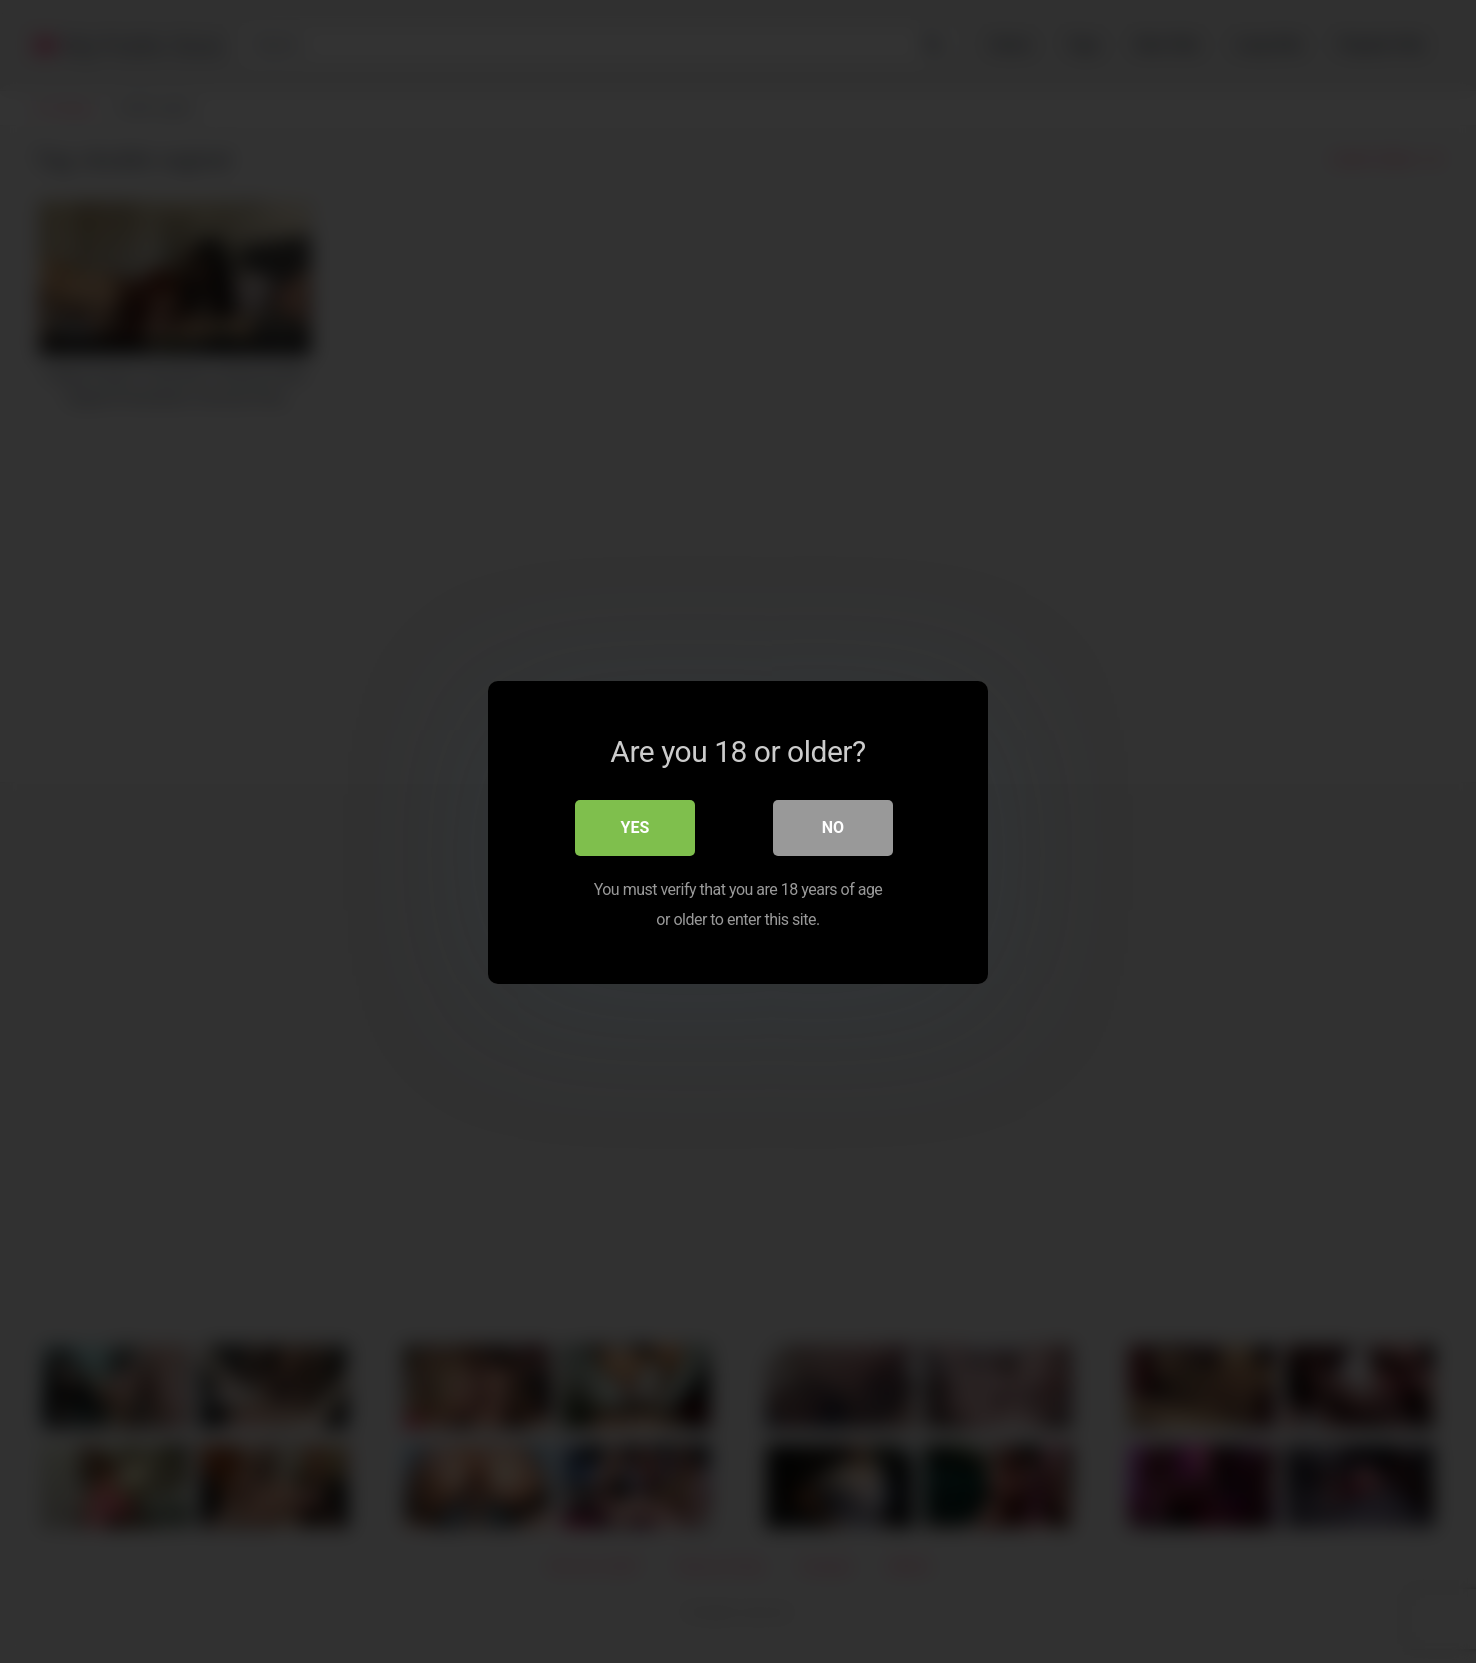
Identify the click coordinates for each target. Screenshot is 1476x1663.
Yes (635, 826)
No (833, 826)
